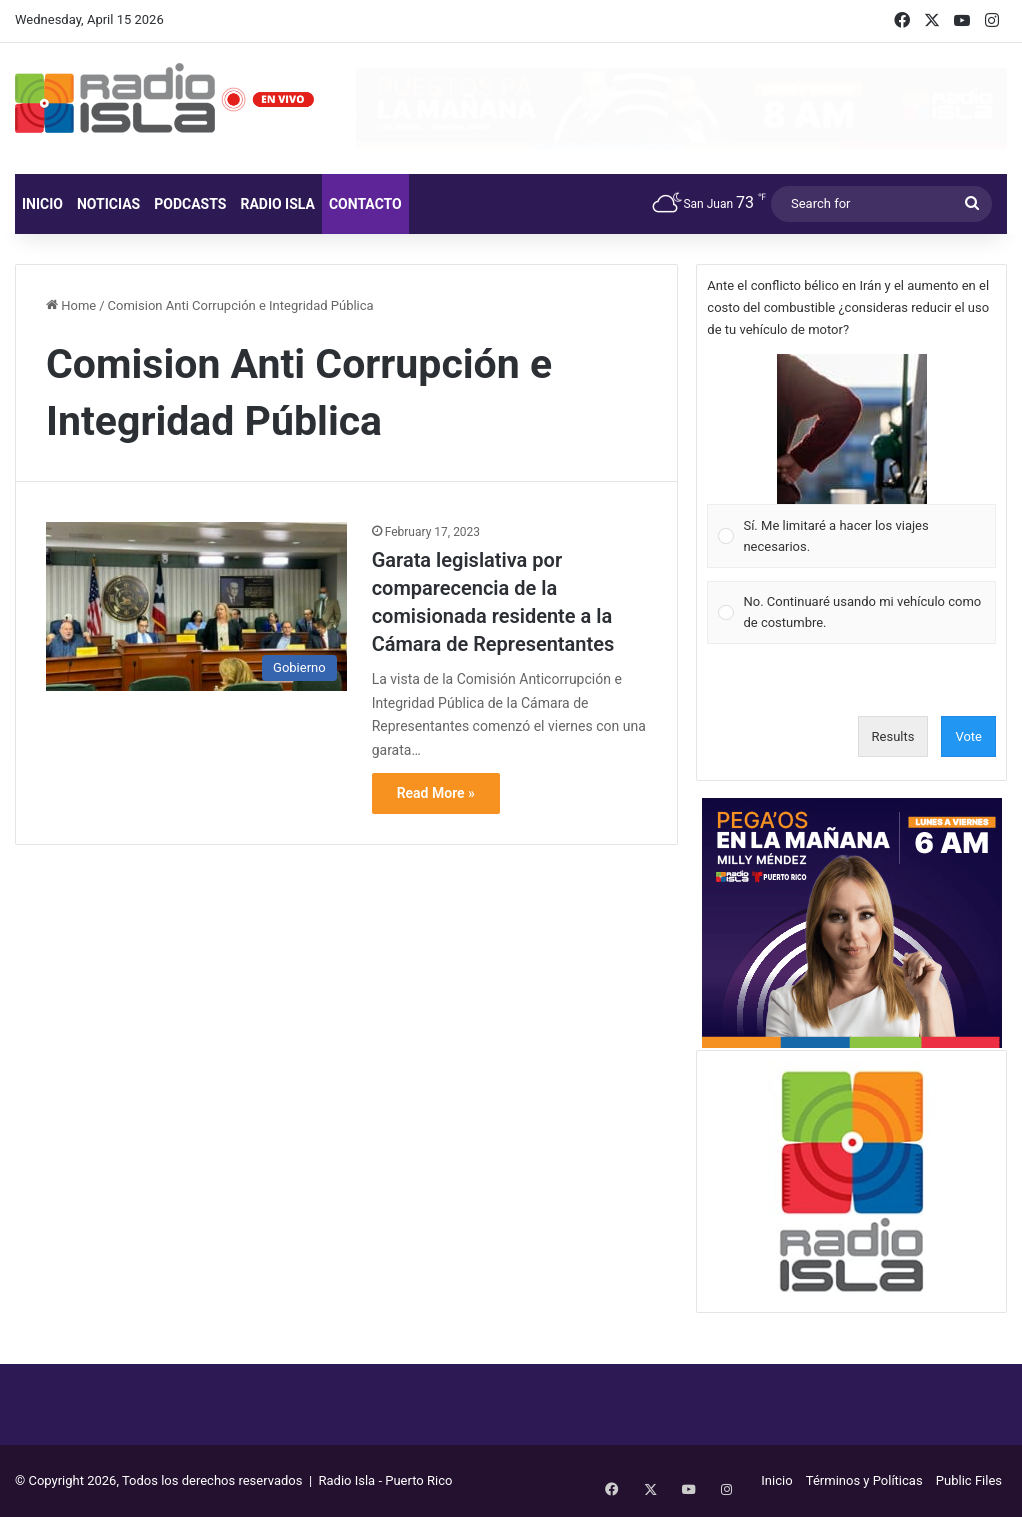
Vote (968, 736)
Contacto (365, 204)
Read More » (436, 793)
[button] (852, 429)
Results (893, 736)
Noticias (108, 204)
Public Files (969, 1480)
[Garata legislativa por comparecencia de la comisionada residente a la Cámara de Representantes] (196, 607)
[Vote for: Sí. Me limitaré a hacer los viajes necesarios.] (852, 461)
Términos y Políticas (864, 1480)
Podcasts (190, 204)
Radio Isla (277, 204)
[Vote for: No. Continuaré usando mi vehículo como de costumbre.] (852, 612)
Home (71, 305)
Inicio (42, 204)
